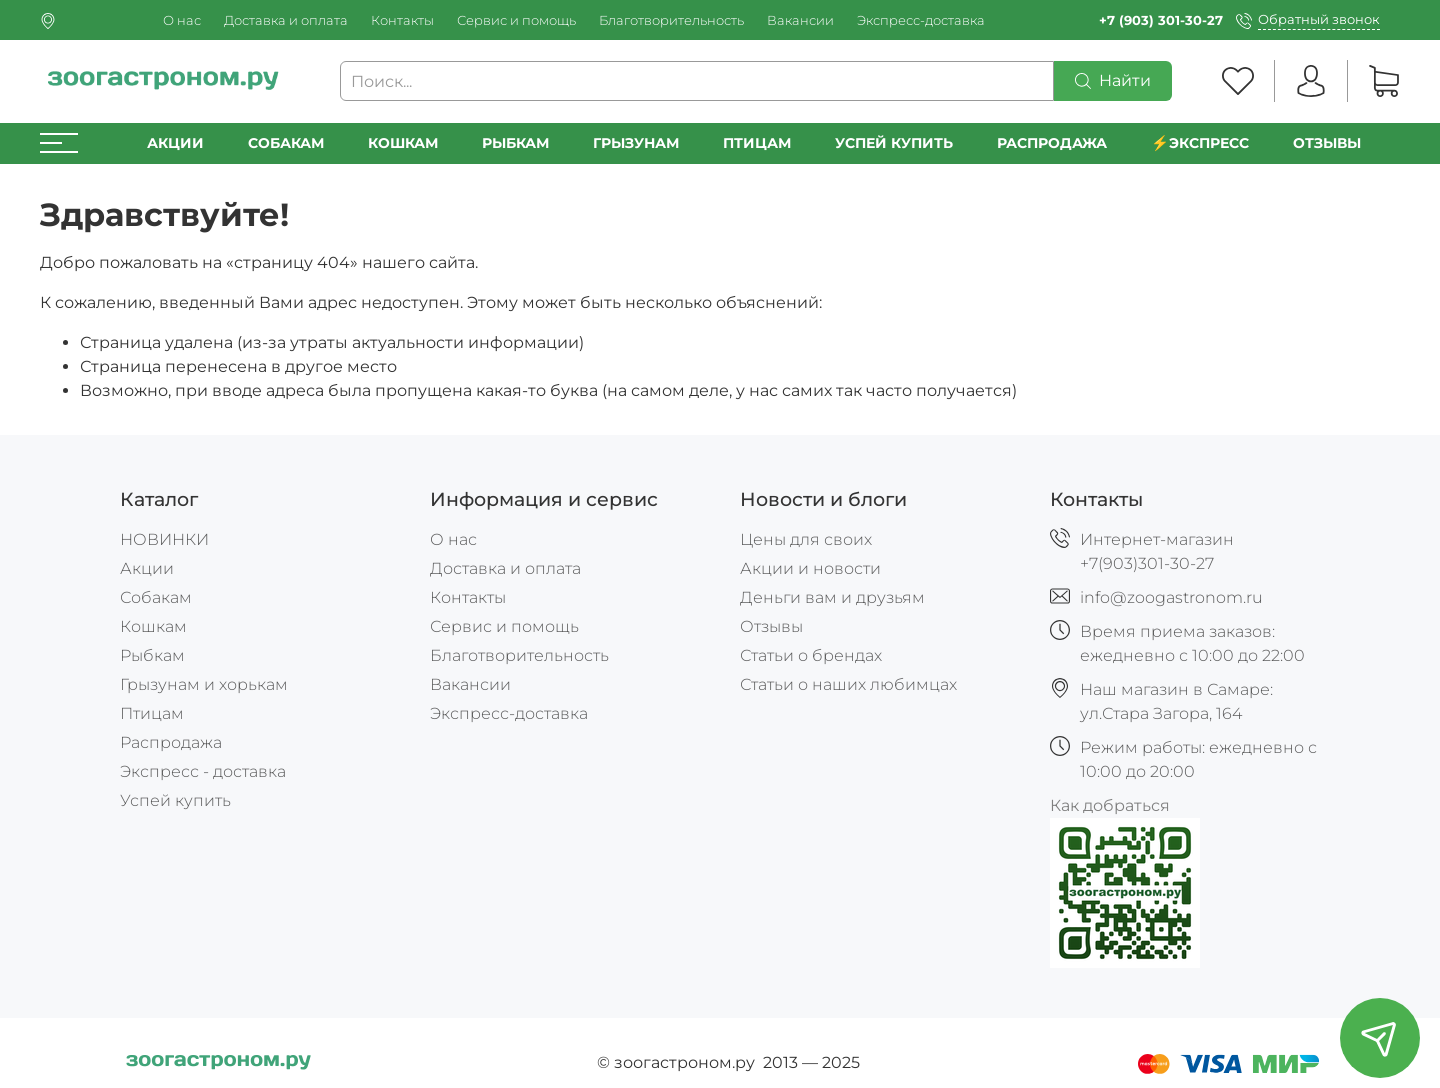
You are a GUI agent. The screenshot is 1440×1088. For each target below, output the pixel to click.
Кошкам (403, 143)
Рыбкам (515, 143)
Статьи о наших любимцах (848, 684)
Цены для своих (806, 539)
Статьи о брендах (811, 655)
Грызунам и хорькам (204, 684)
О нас (182, 20)
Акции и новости (810, 568)
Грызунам (636, 143)
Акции (175, 143)
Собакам (286, 143)
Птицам (757, 143)
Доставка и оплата (286, 20)
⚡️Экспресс (1200, 143)
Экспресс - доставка (203, 771)
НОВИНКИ (164, 539)
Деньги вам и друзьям (832, 597)
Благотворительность (671, 20)
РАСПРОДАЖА (1052, 143)
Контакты (402, 20)
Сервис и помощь (516, 20)
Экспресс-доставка (921, 20)
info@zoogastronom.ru (1171, 597)
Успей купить (175, 800)
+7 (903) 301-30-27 (1161, 20)
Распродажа (171, 742)
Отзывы (1327, 143)
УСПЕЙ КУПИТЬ (894, 143)
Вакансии (800, 20)
